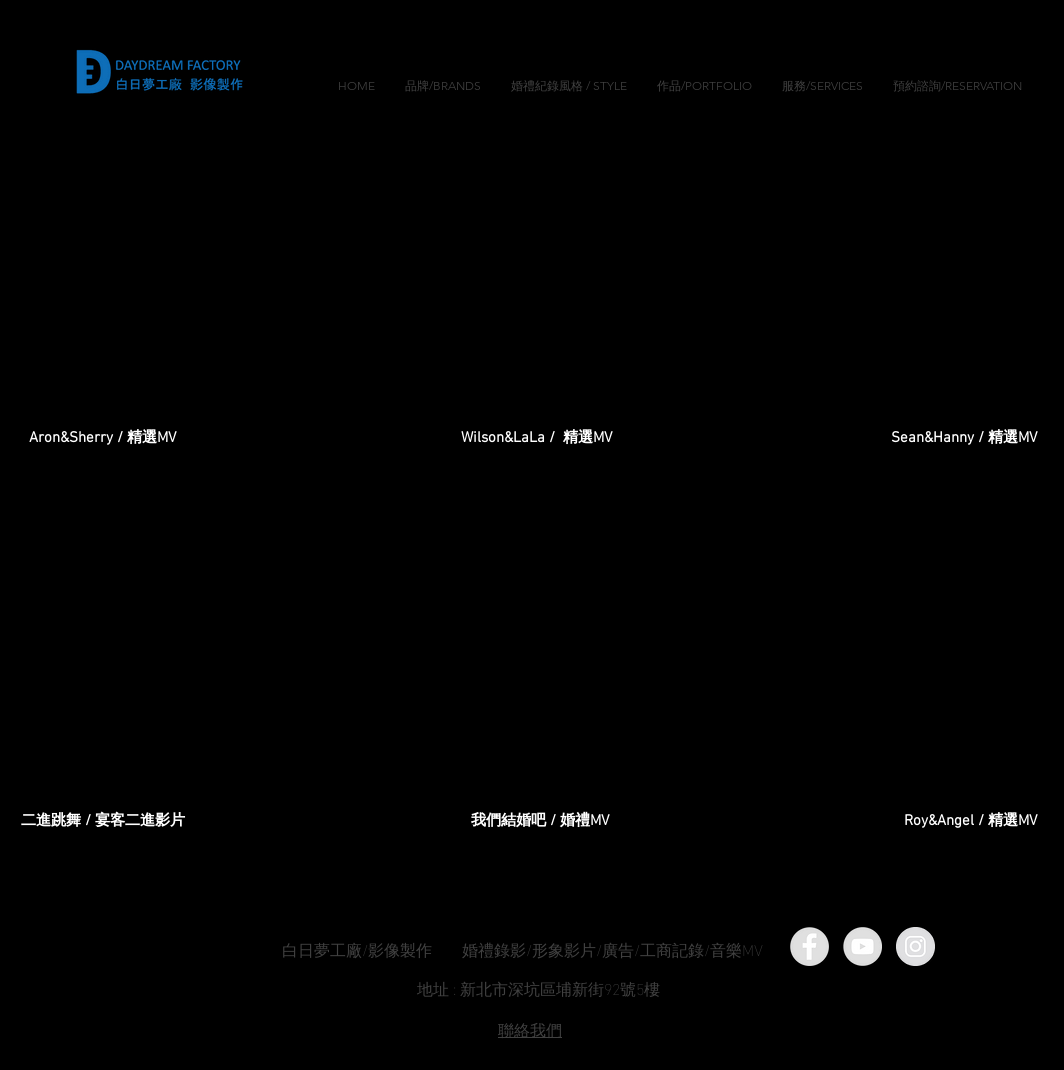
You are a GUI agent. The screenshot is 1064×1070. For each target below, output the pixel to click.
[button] (569, 86)
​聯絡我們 (530, 1028)
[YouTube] (862, 946)
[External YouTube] (537, 290)
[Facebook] (809, 946)
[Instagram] (915, 946)
